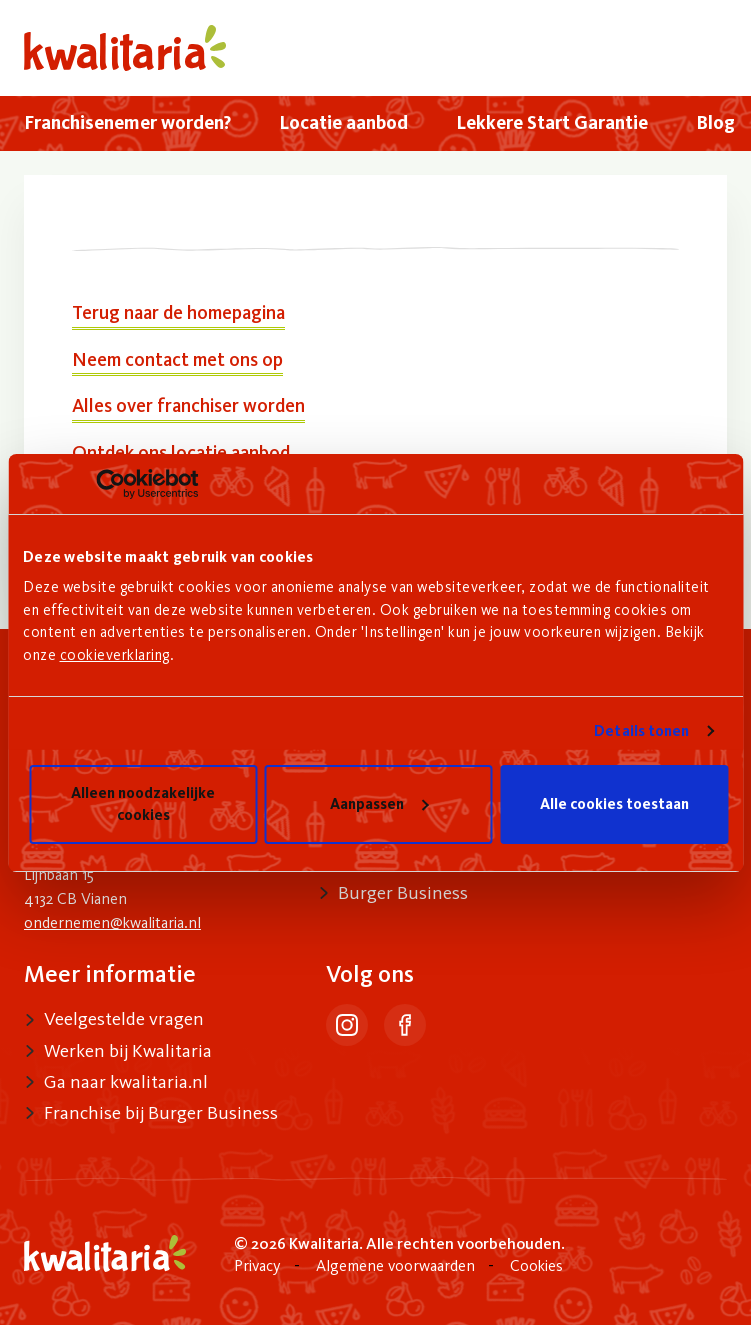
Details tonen (641, 731)
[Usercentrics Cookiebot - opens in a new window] (110, 484)
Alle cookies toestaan (614, 804)
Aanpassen (379, 804)
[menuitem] (127, 123)
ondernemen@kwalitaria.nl (112, 922)
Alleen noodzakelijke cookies (143, 804)
